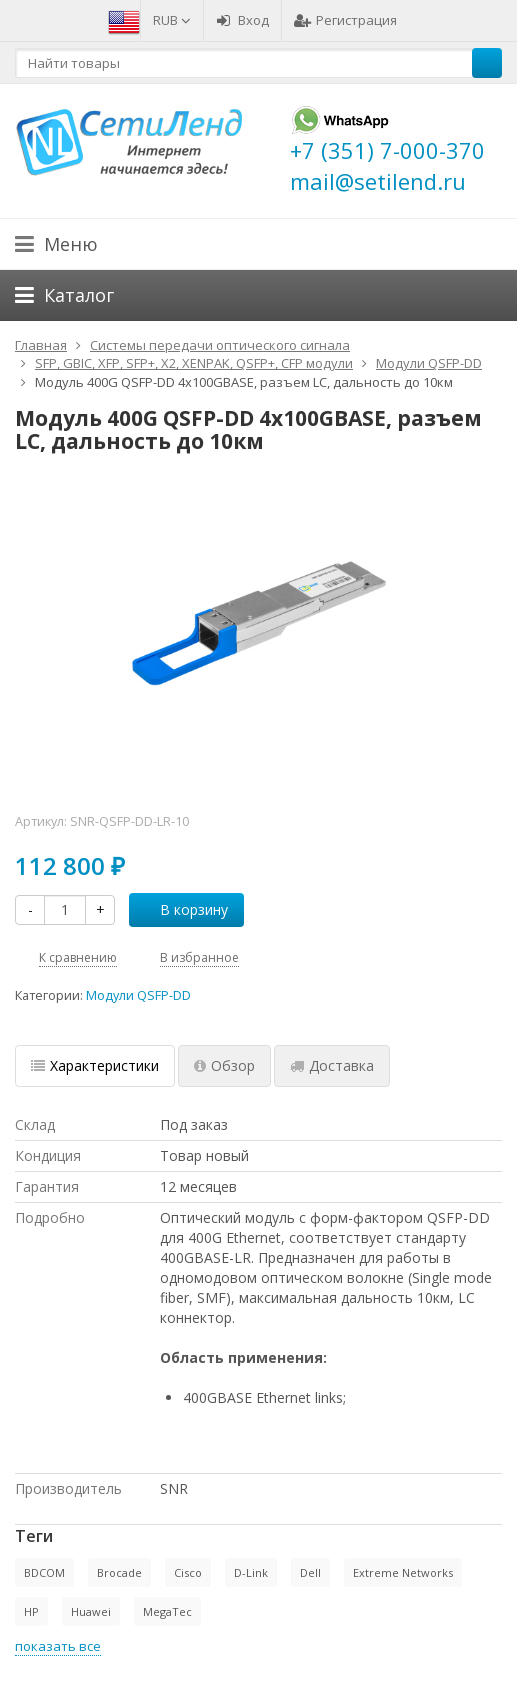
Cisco (188, 1572)
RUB (172, 20)
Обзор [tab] (224, 1065)
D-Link (251, 1572)
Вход (242, 20)
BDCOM (44, 1572)
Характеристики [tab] (95, 1065)
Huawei (91, 1611)
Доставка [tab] (332, 1065)
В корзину (183, 909)
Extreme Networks (403, 1572)
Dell (310, 1572)
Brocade (119, 1572)
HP (31, 1611)
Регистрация (345, 20)
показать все (58, 1646)
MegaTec (167, 1611)
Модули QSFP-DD (138, 995)
